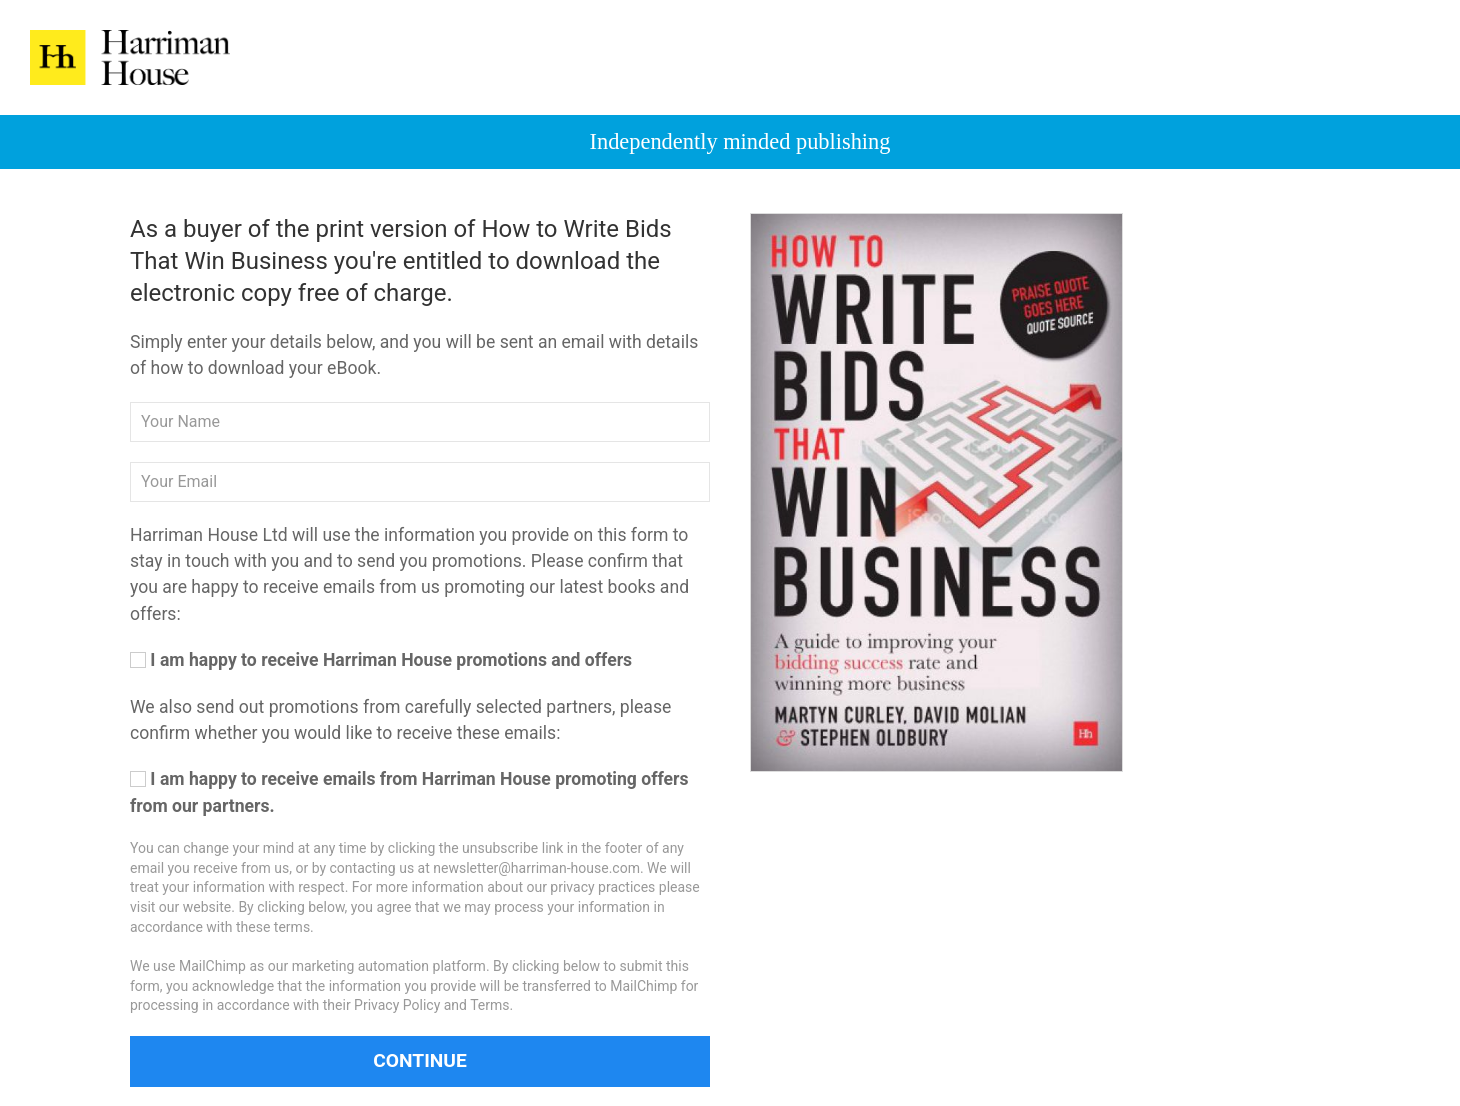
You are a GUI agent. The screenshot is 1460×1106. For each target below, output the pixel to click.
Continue (420, 1060)
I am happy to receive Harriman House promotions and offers (381, 660)
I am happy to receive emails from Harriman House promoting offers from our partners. (409, 792)
